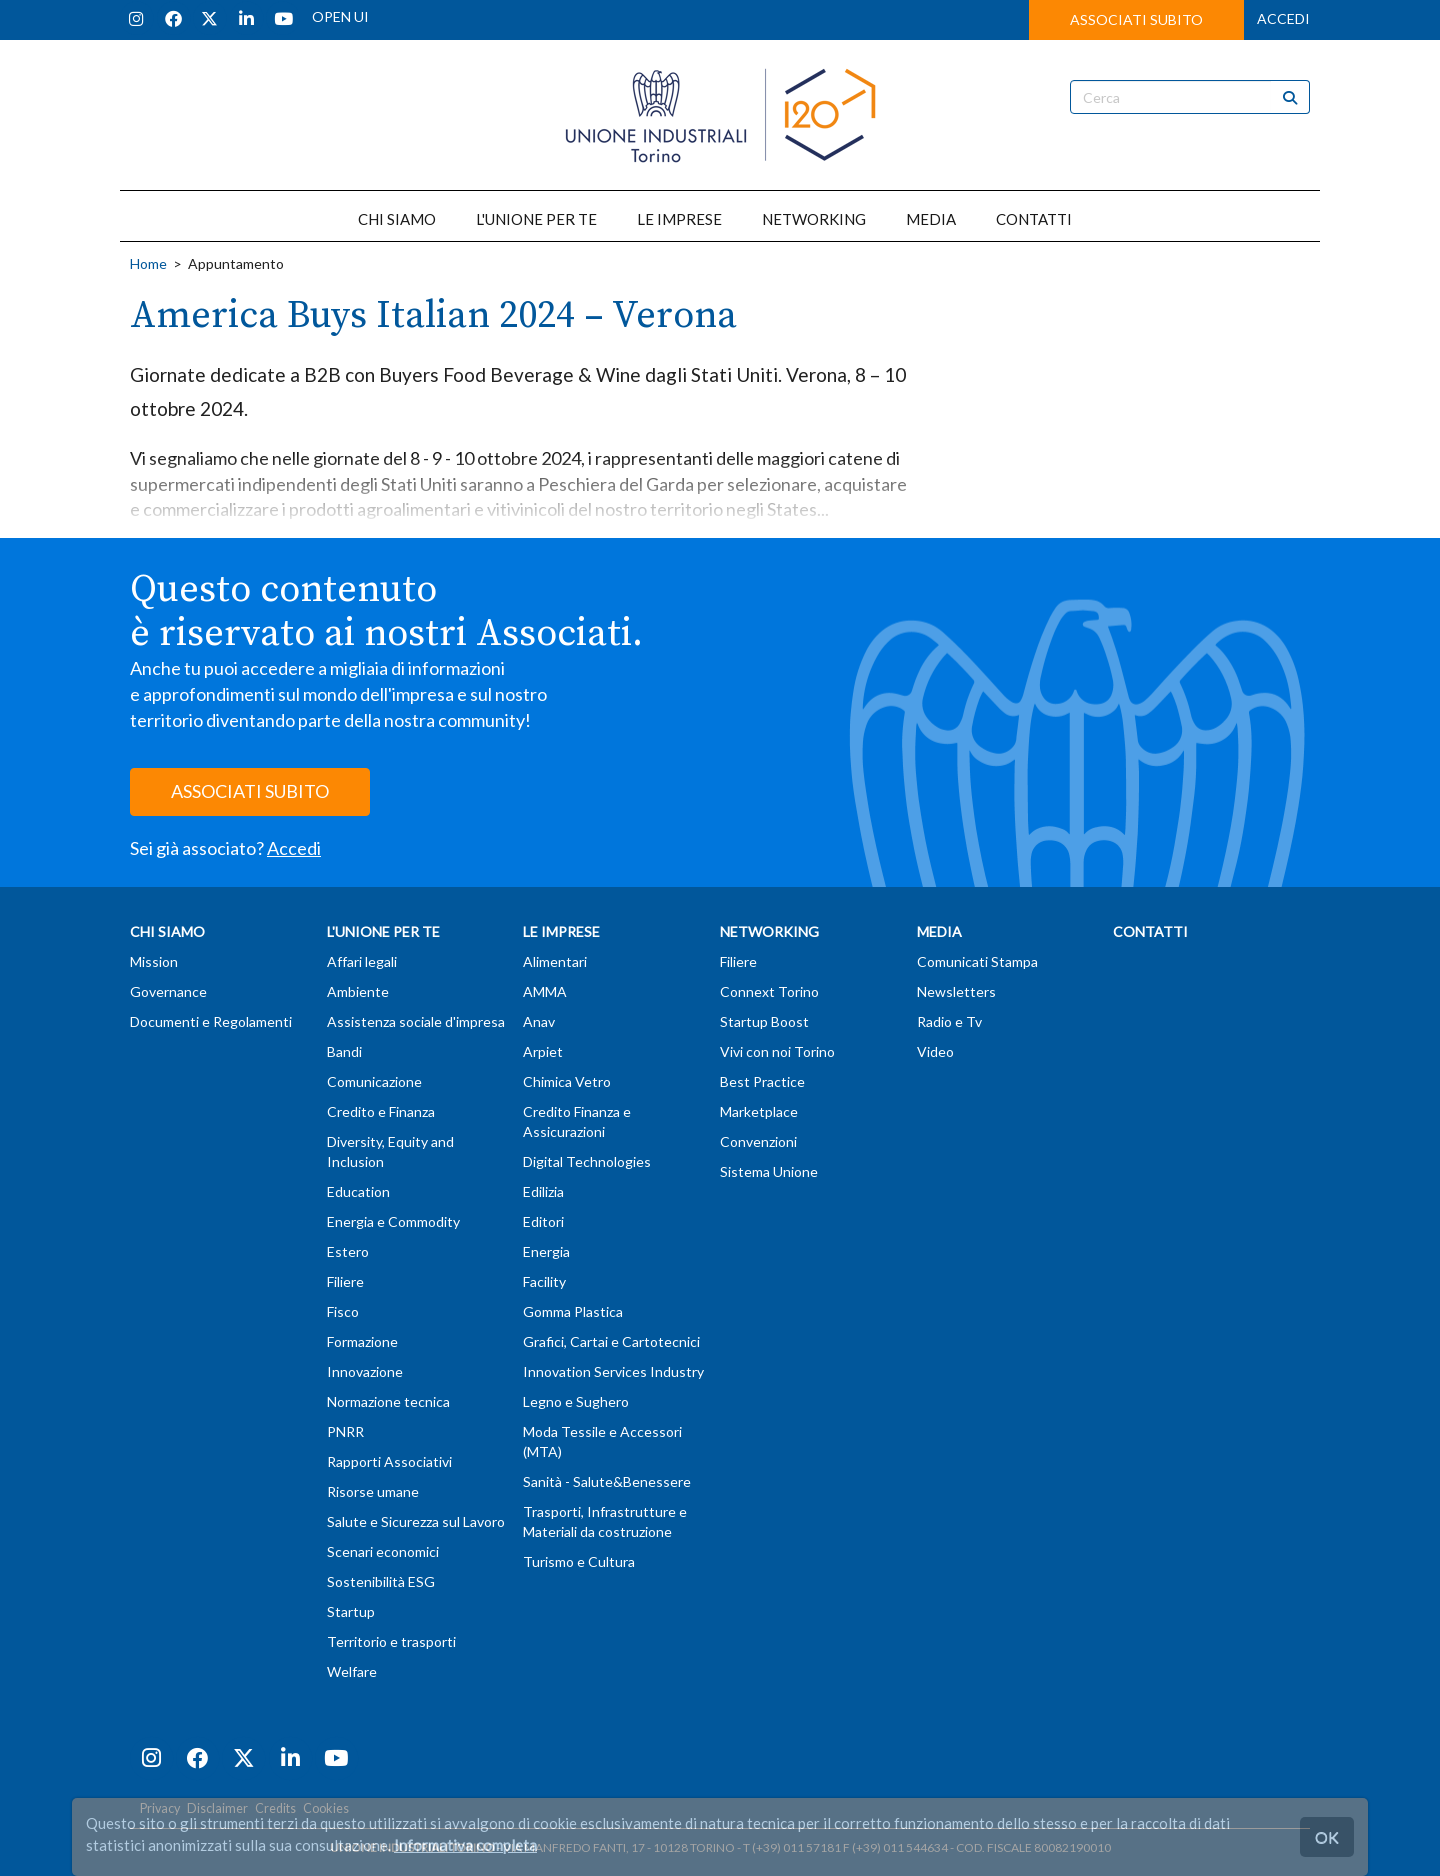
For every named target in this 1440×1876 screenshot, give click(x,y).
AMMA (545, 991)
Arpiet (543, 1051)
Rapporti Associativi (389, 1461)
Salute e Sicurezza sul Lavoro (416, 1521)
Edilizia (543, 1191)
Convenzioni (758, 1141)
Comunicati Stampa (977, 961)
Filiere (345, 1281)
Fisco (343, 1311)
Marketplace (759, 1111)
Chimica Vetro (567, 1081)
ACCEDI (1283, 18)
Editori (543, 1221)
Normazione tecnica (388, 1401)
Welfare (352, 1671)
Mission (154, 961)
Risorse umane (373, 1491)
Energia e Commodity (393, 1221)
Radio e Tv (949, 1021)
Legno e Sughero (576, 1401)
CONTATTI (1034, 219)
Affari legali (362, 961)
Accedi (294, 848)
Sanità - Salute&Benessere (607, 1481)
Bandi (344, 1051)
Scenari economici (383, 1551)
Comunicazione (374, 1081)
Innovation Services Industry (613, 1371)
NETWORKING (814, 219)
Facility (544, 1281)
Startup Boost (764, 1021)
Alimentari (555, 961)
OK (1327, 1836)
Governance (168, 991)
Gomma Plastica (573, 1311)
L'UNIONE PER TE (536, 219)
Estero (348, 1251)
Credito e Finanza (381, 1111)
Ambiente (358, 991)
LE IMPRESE (679, 219)
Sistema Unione (769, 1171)
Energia (546, 1251)
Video (935, 1051)
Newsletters (956, 991)
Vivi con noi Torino (777, 1051)
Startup (351, 1611)
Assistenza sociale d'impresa (416, 1021)
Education (358, 1191)
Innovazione (365, 1371)
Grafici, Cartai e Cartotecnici (611, 1341)
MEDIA (931, 219)
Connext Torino (769, 991)
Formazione (362, 1341)
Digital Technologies (587, 1161)
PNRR (345, 1431)
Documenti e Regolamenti (211, 1021)
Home (148, 263)
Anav (539, 1021)
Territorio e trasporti (391, 1641)
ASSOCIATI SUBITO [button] (1136, 19)
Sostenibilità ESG (381, 1581)
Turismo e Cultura (579, 1561)
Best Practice (762, 1081)
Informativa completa (465, 1845)
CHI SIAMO (397, 219)
